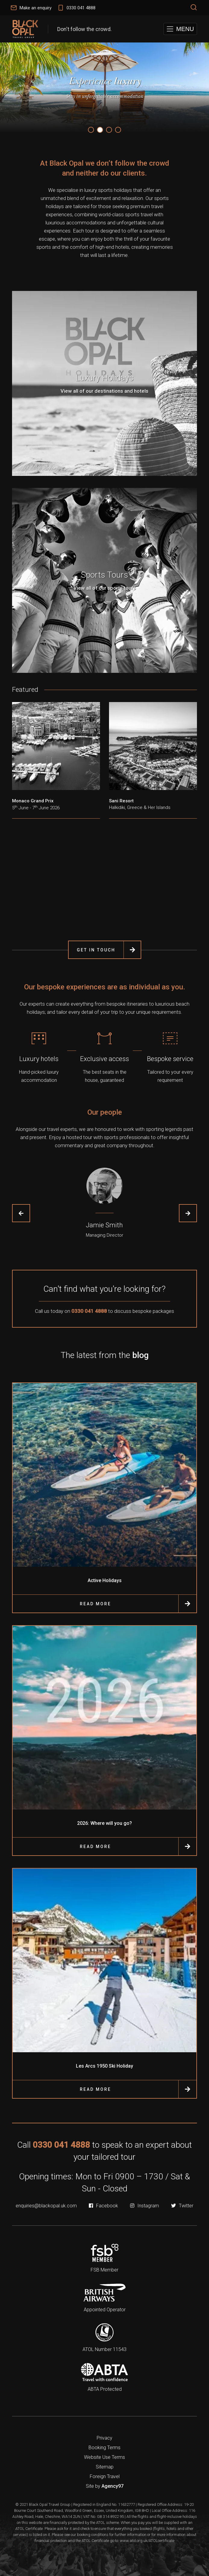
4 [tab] (118, 130)
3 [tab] (109, 130)
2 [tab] (100, 130)
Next (188, 1213)
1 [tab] (91, 130)
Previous (21, 1213)
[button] (180, 29)
